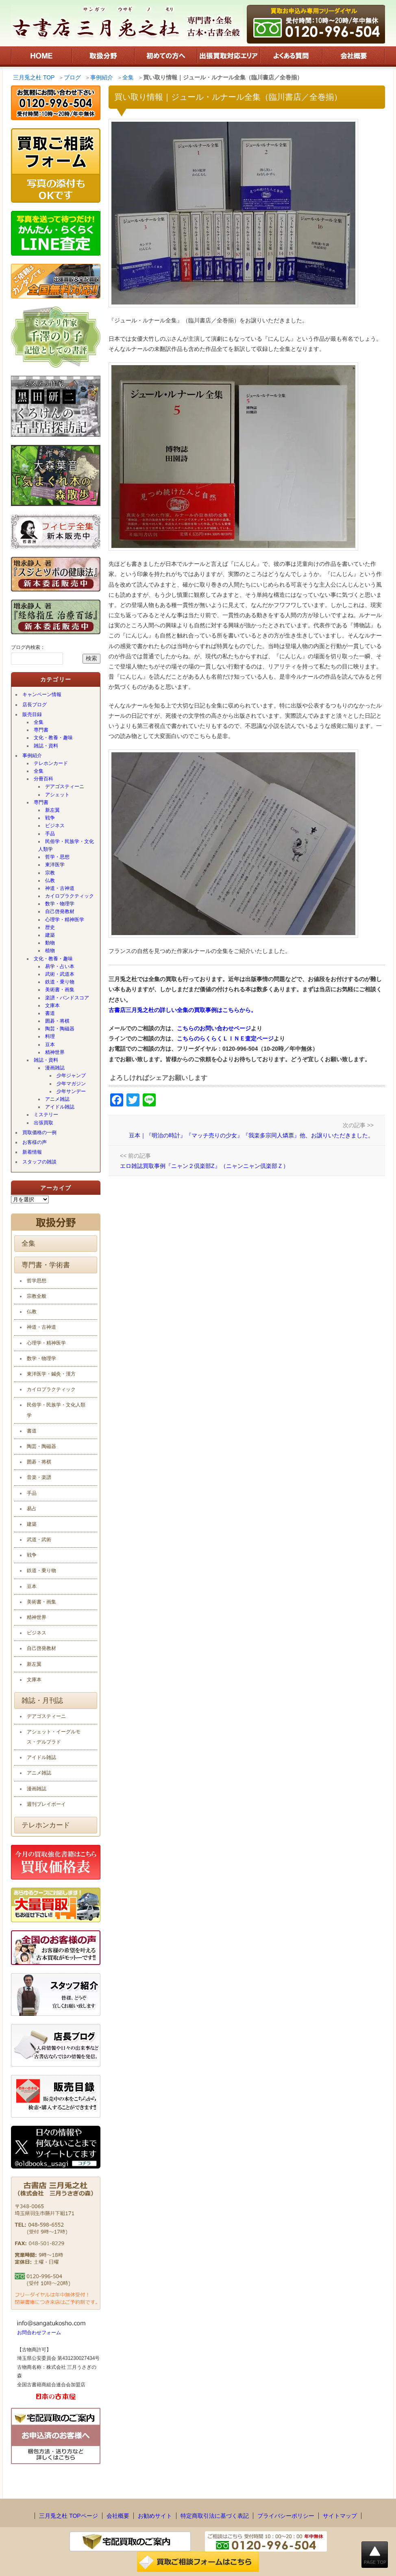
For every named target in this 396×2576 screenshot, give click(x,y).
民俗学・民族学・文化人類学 (66, 845)
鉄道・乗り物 (59, 982)
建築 (50, 935)
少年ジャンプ (71, 1075)
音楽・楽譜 (39, 1477)
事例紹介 (32, 755)
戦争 (50, 818)
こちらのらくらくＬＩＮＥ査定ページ (225, 1038)
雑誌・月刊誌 (42, 1700)
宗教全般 (36, 1296)
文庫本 (52, 1005)
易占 (32, 1508)
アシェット (57, 794)
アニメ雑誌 (57, 1099)
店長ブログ (34, 705)
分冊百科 (43, 779)
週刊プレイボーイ (46, 1804)
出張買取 (43, 1123)
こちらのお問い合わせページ (214, 1028)
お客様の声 (34, 1142)
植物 (50, 950)
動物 (50, 943)
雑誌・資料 (46, 746)
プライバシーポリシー (285, 2515)
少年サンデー (71, 1091)
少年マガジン (71, 1083)
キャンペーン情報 (41, 694)
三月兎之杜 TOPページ (68, 2515)
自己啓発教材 (59, 911)
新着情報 (32, 1152)
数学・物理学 (59, 904)
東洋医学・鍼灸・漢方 (51, 1374)
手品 (50, 834)
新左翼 (52, 810)
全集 (39, 722)
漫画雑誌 (55, 1068)
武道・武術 (39, 1539)
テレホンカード (51, 763)
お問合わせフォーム (39, 2332)
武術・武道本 (59, 974)
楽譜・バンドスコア (67, 998)
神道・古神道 (59, 888)
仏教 (50, 880)
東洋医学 (55, 864)
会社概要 (118, 2515)
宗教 (50, 873)
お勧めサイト (155, 2515)
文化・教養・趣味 (53, 737)
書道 (50, 1013)
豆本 (50, 1044)
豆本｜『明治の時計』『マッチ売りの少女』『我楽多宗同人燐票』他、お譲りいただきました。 (251, 1135)
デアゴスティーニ (64, 786)
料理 (50, 1036)
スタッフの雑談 (39, 1162)
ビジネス (55, 825)
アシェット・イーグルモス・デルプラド (54, 1737)
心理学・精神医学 (64, 919)
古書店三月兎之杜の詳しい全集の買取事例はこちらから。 (183, 1010)
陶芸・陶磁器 (59, 1029)
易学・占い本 (59, 966)
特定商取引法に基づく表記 (215, 2515)
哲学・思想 (57, 857)
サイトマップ (340, 2515)
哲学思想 (36, 1281)
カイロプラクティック (69, 896)
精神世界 (55, 1052)
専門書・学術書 (46, 1265)
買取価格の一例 (39, 1132)
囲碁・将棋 (57, 1021)
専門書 (41, 730)
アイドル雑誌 (59, 1107)
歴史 (50, 927)
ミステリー (46, 1114)
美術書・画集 (59, 989)
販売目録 (32, 714)
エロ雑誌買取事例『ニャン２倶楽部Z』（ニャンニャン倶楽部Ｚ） (204, 1166)
